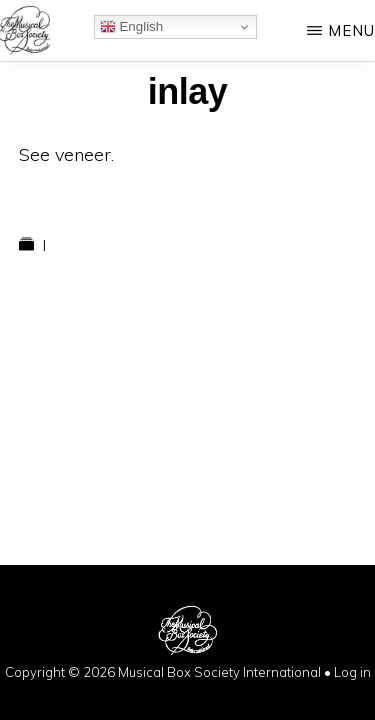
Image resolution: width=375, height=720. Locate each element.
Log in (352, 672)
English (131, 27)
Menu (351, 30)
